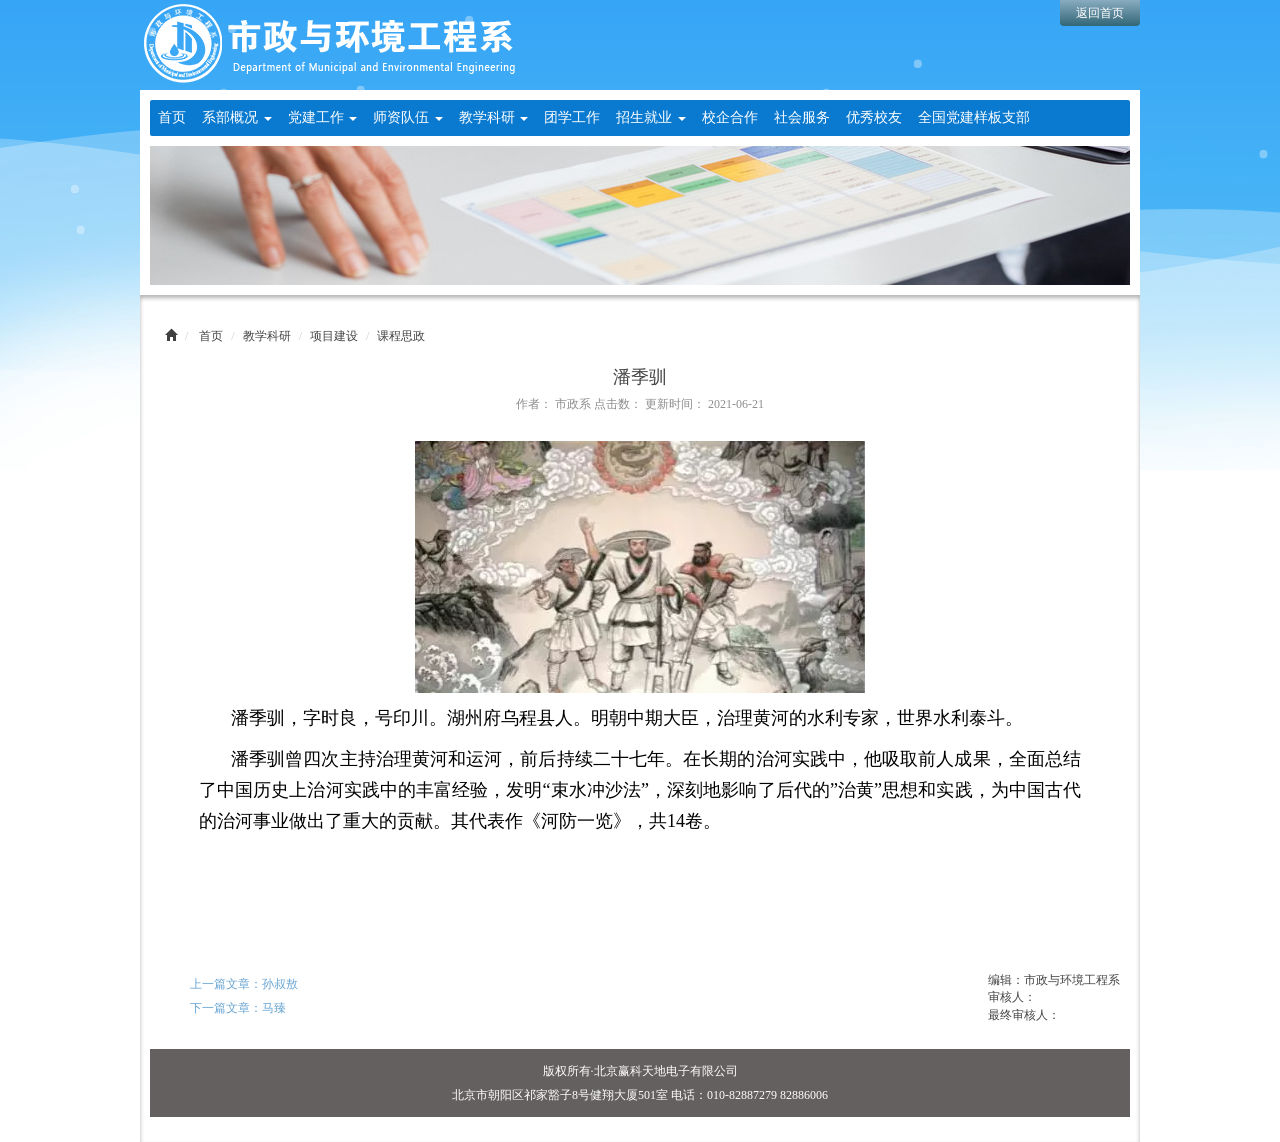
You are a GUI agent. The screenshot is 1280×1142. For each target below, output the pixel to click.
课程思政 (401, 336)
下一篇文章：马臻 (238, 1008)
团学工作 (572, 117)
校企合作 (730, 117)
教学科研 (494, 117)
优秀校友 (874, 117)
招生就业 (651, 117)
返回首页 (1100, 13)
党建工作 (323, 117)
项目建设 (334, 336)
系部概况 (237, 117)
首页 (172, 117)
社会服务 (802, 117)
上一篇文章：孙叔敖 (244, 984)
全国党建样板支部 (974, 117)
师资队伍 (408, 117)
